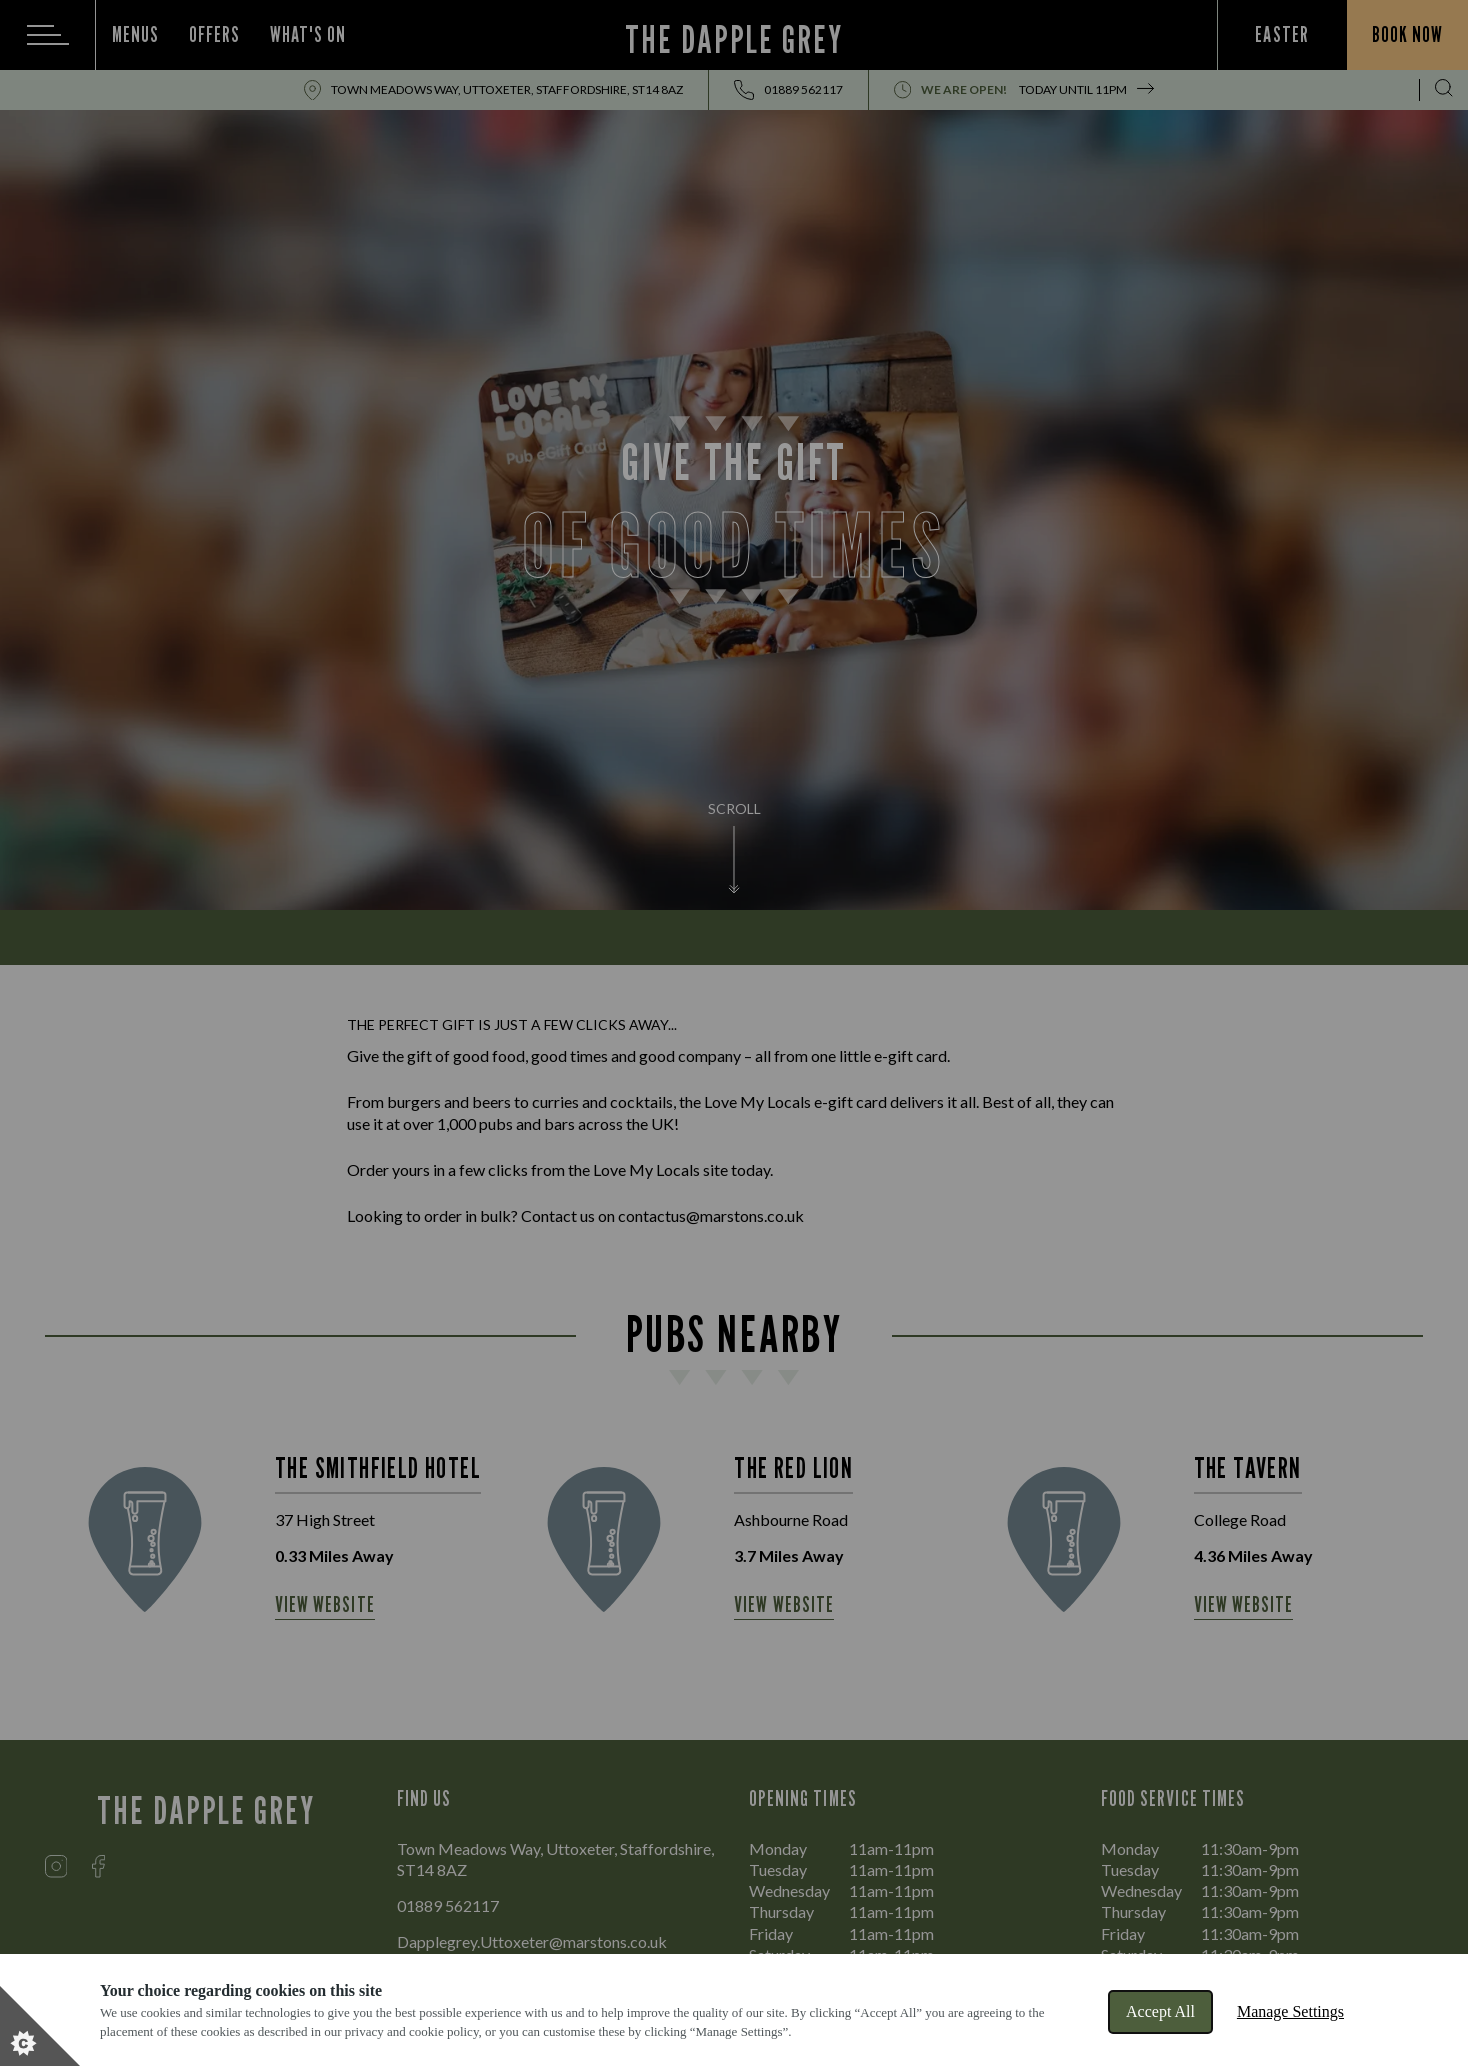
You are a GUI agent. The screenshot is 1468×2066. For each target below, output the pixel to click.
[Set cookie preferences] (40, 2026)
